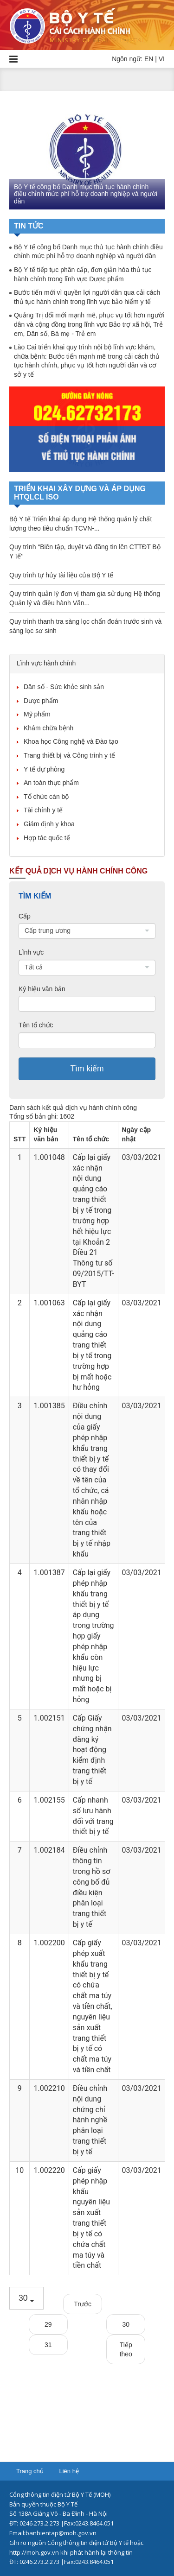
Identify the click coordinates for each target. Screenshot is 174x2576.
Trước (82, 2304)
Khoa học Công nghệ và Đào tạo (71, 741)
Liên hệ (68, 2471)
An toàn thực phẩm (51, 782)
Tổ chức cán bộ (46, 796)
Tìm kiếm (86, 1068)
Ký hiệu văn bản (42, 989)
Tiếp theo (126, 2349)
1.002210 (48, 2088)
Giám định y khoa (49, 824)
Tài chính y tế (43, 810)
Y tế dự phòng (44, 769)
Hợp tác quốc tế (47, 838)
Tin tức (29, 226)
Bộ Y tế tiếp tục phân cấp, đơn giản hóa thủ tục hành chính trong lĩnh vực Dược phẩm (83, 274)
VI (162, 59)
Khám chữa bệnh (48, 728)
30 (125, 2323)
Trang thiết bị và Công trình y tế (69, 755)
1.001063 (48, 1302)
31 (48, 2344)
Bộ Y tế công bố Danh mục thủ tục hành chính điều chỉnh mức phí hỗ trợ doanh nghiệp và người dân (85, 194)
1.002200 (48, 1942)
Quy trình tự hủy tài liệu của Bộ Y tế (61, 575)
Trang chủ (30, 2471)
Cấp (25, 916)
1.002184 (48, 1850)
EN (148, 59)
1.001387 (48, 1572)
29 (48, 2324)
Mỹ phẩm (37, 714)
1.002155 (48, 1800)
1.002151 (48, 1718)
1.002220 (48, 2170)
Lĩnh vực (31, 952)
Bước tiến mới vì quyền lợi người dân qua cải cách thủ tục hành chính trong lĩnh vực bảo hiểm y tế (87, 297)
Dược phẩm (41, 700)
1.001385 (48, 1405)
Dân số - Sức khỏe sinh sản (64, 686)
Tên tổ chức (36, 1025)
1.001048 (48, 1157)
